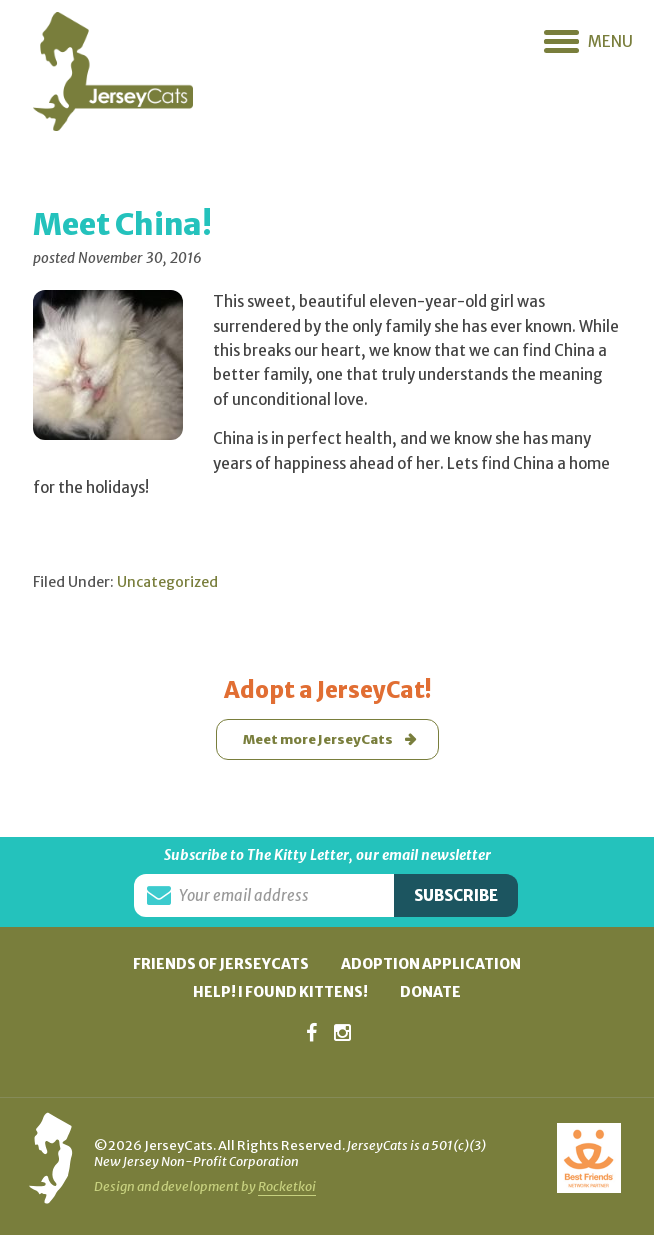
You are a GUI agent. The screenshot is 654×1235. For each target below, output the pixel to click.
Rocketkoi (287, 1186)
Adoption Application (431, 964)
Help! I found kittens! (280, 992)
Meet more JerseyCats (318, 739)
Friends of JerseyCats (221, 964)
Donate (430, 992)
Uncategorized (167, 582)
